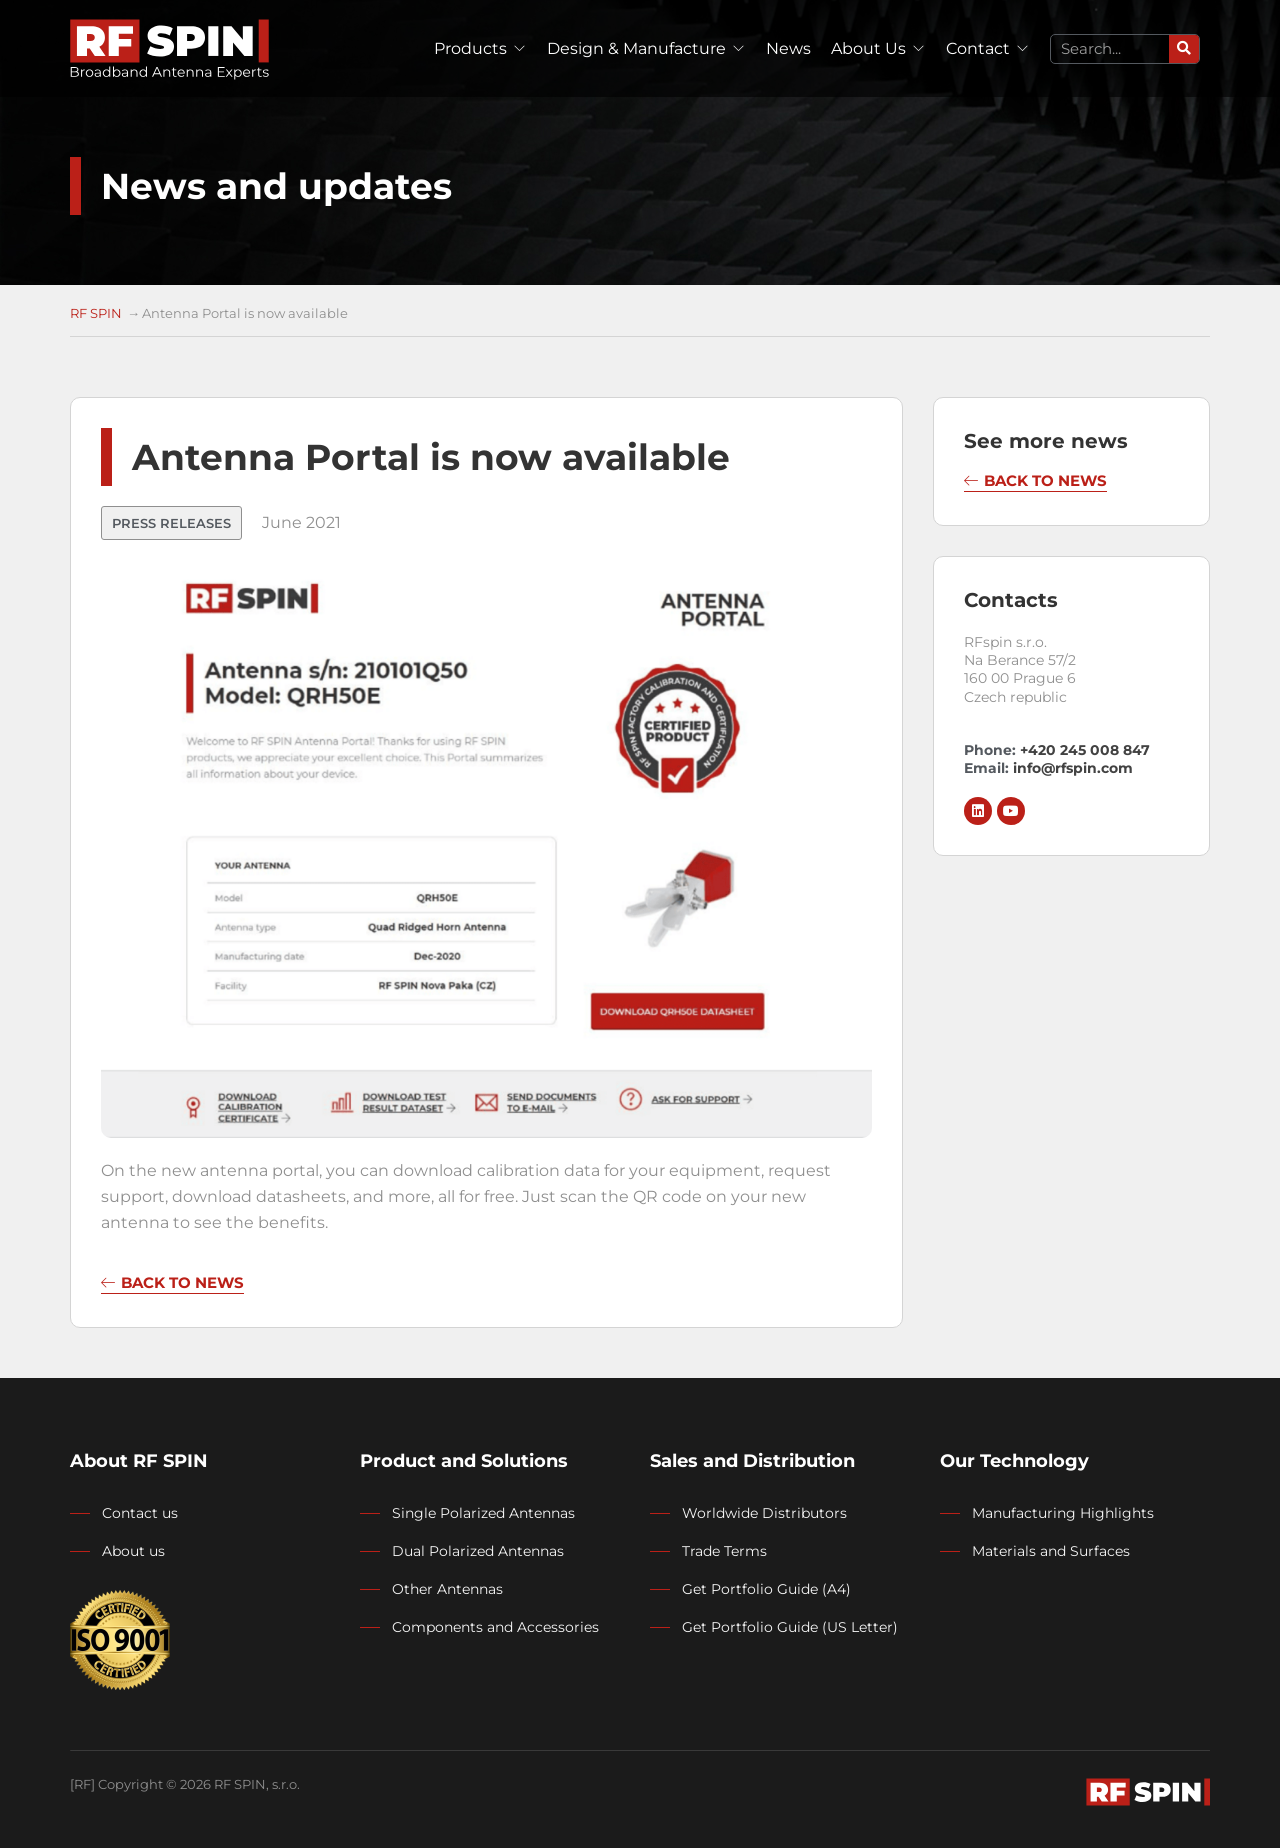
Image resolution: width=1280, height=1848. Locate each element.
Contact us (140, 1513)
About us (133, 1551)
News (788, 48)
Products (470, 48)
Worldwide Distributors (764, 1513)
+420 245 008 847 (1083, 750)
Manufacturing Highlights (1063, 1513)
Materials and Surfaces (1051, 1551)
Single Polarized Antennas (483, 1513)
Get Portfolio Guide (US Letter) (790, 1627)
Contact (978, 48)
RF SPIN (96, 313)
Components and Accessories (495, 1627)
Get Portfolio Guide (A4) (766, 1589)
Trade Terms (724, 1551)
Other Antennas (447, 1589)
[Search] (1184, 49)
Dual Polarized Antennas (478, 1551)
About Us (868, 48)
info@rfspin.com (1073, 768)
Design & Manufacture (636, 48)
